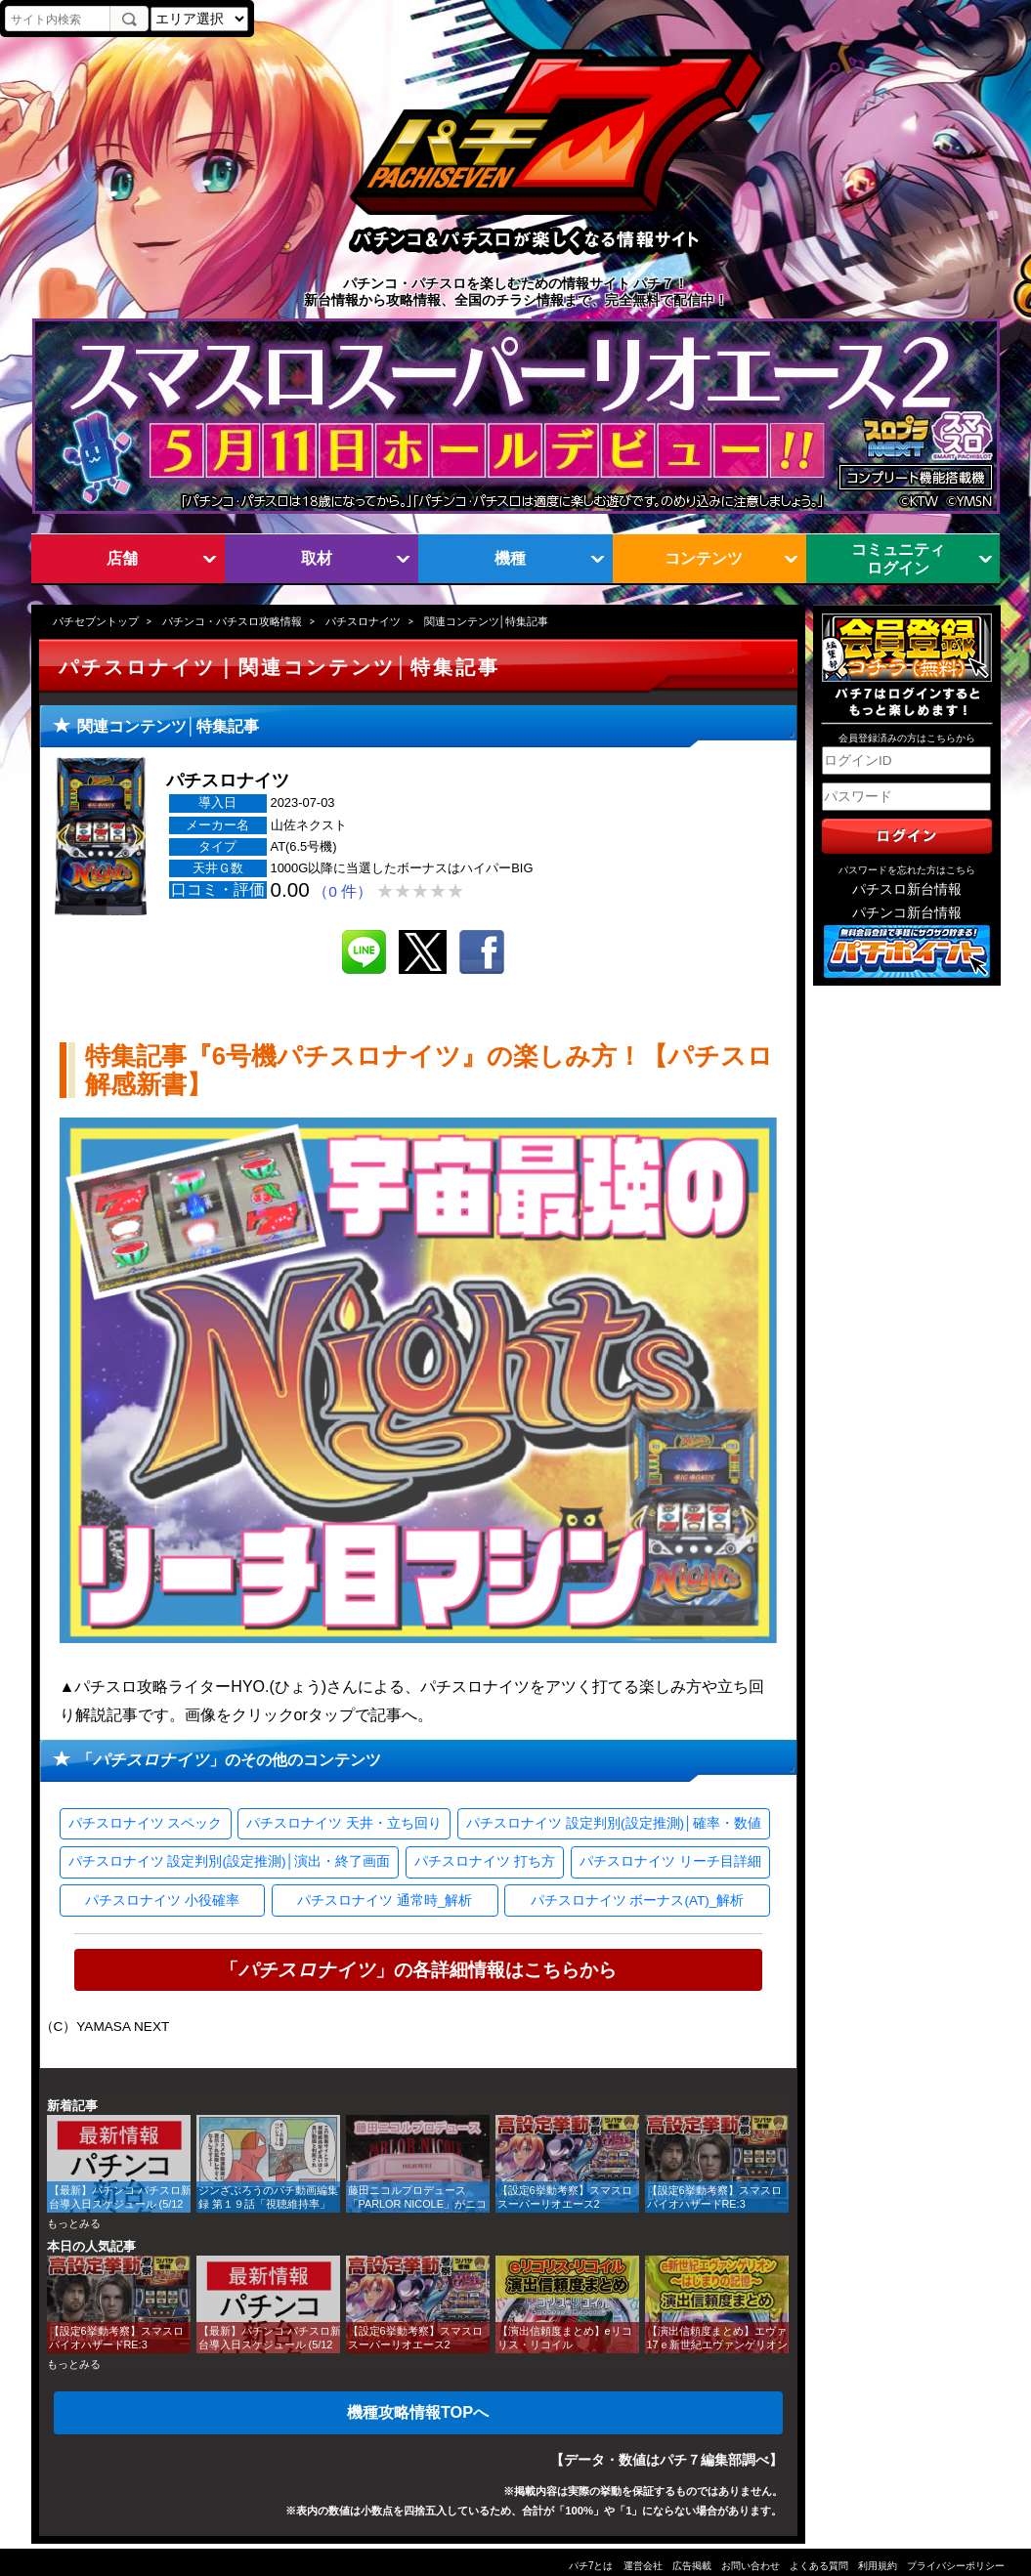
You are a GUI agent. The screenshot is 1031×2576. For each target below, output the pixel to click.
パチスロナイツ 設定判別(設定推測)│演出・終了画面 (229, 1861)
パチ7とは (591, 2565)
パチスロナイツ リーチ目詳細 (670, 1861)
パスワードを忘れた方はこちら (906, 870)
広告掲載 (691, 2565)
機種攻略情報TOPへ (418, 2412)
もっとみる (74, 2223)
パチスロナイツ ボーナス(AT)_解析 (638, 1900)
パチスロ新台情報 (907, 889)
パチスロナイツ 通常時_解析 (384, 1900)
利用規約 (877, 2565)
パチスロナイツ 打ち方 (484, 1861)
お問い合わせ (750, 2565)
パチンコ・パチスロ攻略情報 (232, 621)
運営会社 (643, 2565)
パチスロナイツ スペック (145, 1823)
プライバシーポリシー (956, 2565)
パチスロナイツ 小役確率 (162, 1900)
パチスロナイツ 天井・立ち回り (344, 1823)
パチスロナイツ (363, 621)
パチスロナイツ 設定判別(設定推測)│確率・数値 (613, 1823)
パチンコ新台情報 (907, 913)
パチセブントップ (96, 621)
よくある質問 (819, 2565)
